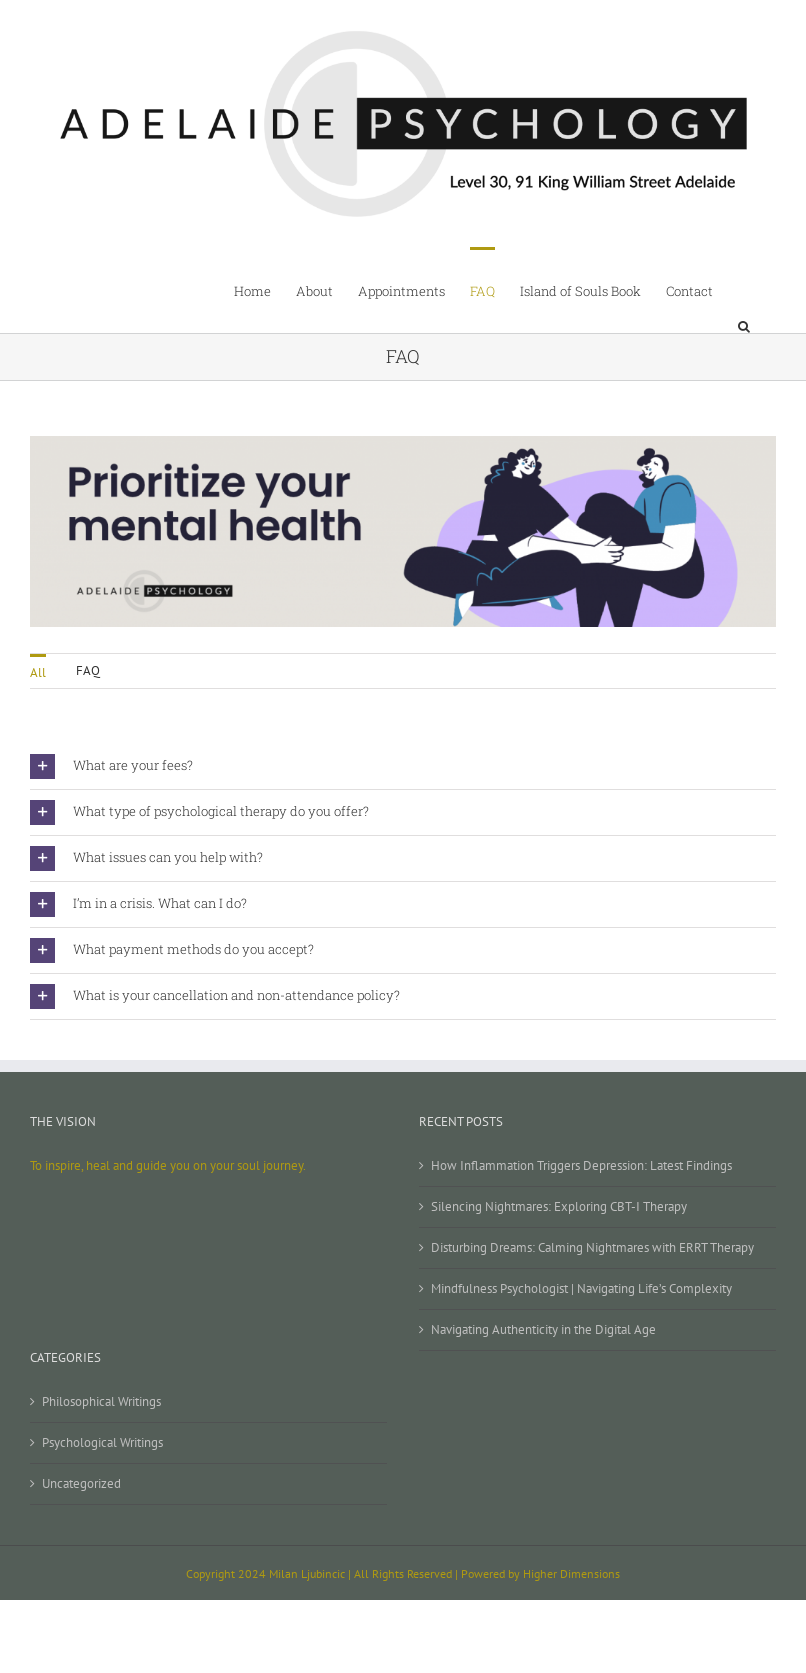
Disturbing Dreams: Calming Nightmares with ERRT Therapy (592, 1247)
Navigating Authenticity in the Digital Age (543, 1329)
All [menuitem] (38, 672)
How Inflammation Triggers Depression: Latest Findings (581, 1165)
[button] (744, 290)
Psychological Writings (102, 1442)
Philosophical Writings (101, 1401)
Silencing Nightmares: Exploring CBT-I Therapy (559, 1206)
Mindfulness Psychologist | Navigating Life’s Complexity (581, 1288)
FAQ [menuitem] (88, 670)
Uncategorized (81, 1483)
